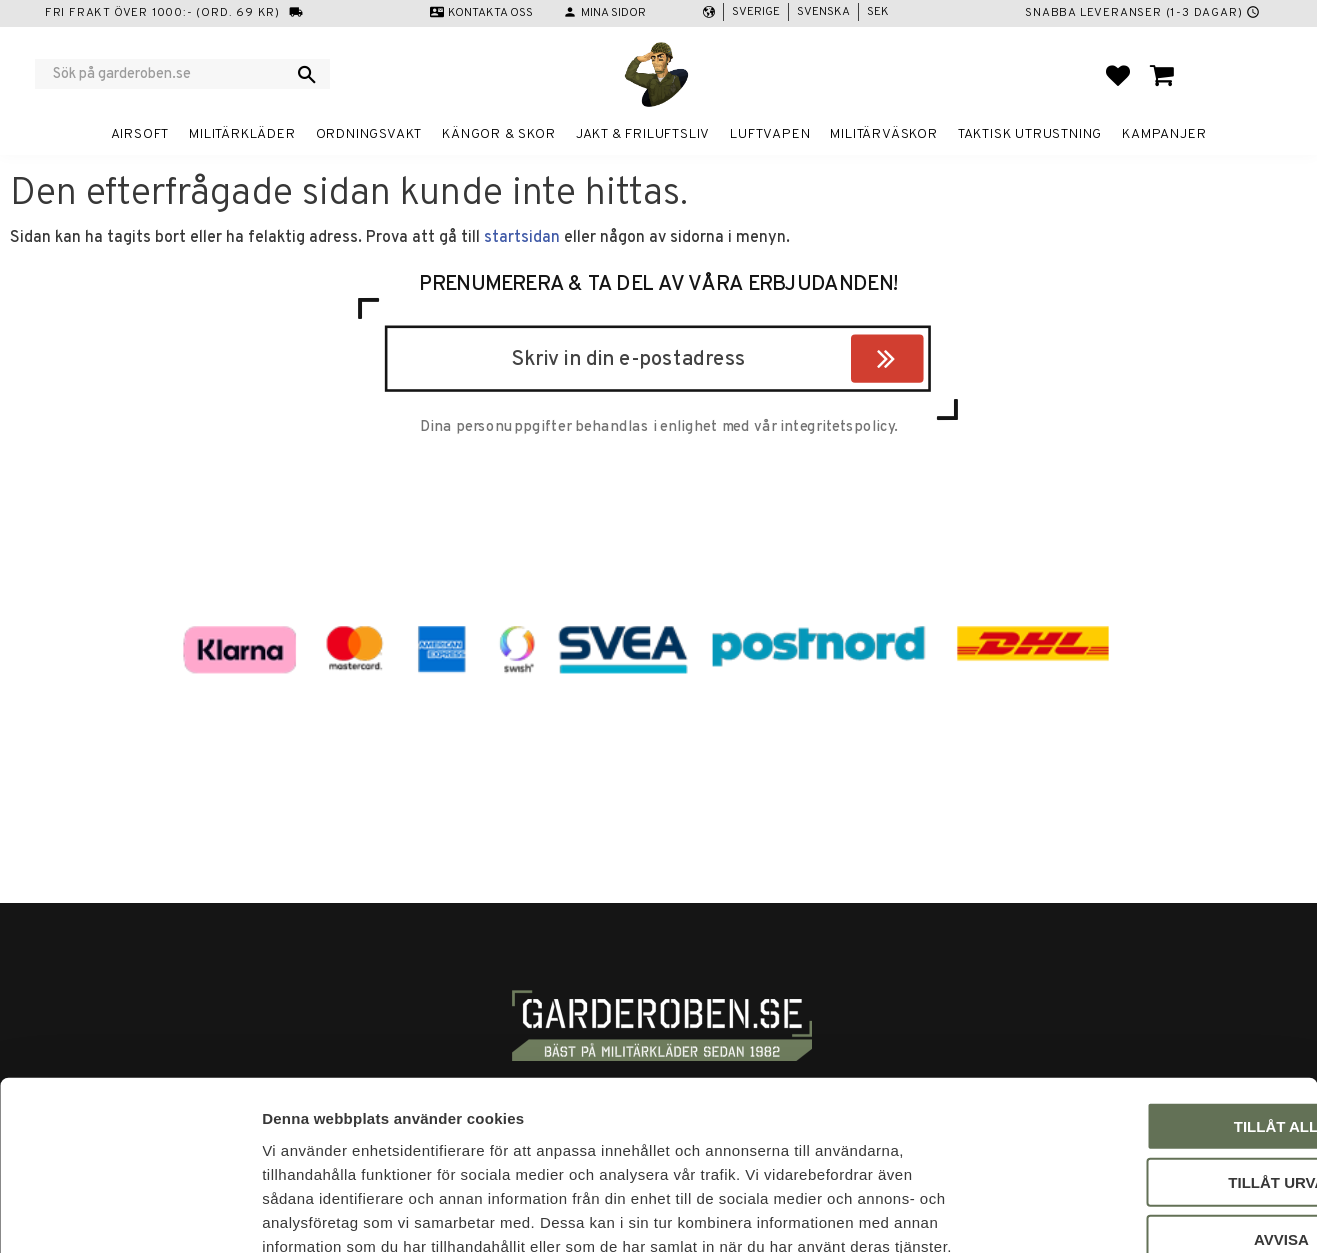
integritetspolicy (837, 428)
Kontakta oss (490, 13)
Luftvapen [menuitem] (770, 134)
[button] (1118, 75)
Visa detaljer (1086, 1213)
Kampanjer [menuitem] (1164, 134)
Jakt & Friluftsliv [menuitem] (643, 134)
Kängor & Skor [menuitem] (498, 134)
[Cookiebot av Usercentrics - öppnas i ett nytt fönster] (129, 1214)
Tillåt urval (1150, 1069)
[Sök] (307, 74)
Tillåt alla (1149, 1012)
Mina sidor (613, 13)
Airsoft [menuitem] (140, 134)
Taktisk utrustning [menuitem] (1030, 134)
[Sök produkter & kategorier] (169, 74)
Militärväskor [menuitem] (883, 134)
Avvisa (1150, 1125)
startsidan (522, 238)
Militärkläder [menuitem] (242, 134)
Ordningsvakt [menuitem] (369, 134)
